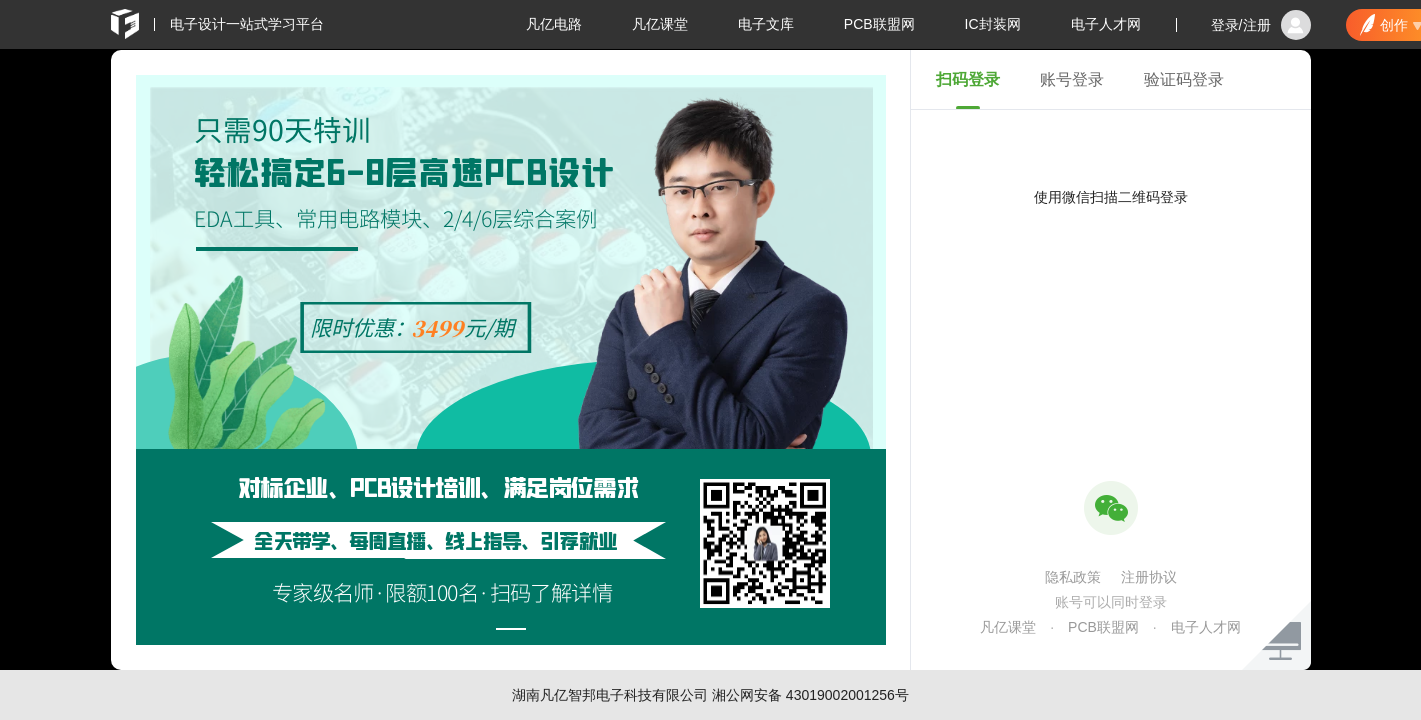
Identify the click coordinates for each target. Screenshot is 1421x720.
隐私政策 (1073, 577)
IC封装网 (993, 24)
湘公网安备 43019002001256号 (810, 695)
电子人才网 (1106, 24)
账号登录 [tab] (1072, 79)
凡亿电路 (554, 24)
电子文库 (766, 24)
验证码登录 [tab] (1184, 79)
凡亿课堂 (660, 24)
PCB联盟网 (879, 24)
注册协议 (1149, 577)
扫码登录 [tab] (968, 79)
